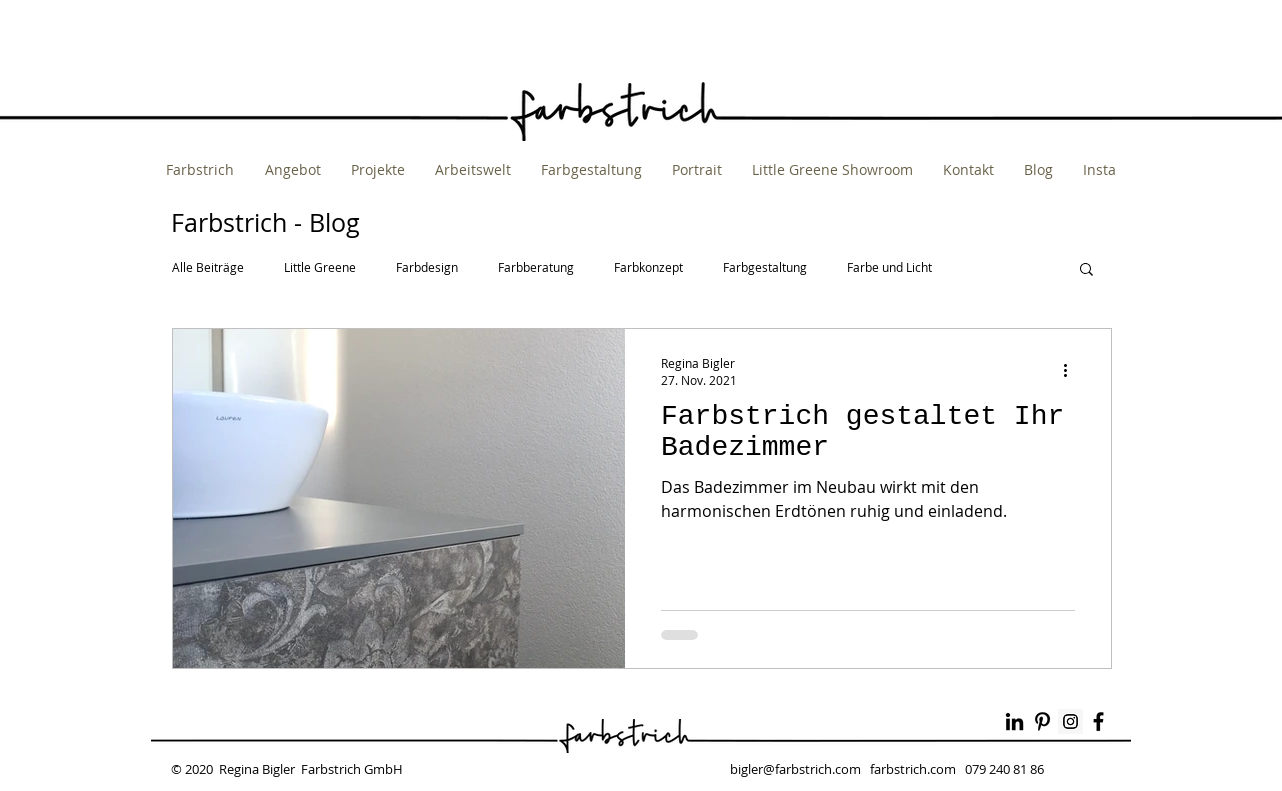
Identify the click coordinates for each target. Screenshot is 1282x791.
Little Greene (320, 267)
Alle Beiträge (208, 267)
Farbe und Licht (889, 267)
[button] (1086, 270)
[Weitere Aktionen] (1072, 371)
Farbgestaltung (765, 267)
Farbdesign (427, 267)
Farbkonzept (648, 267)
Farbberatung (536, 267)
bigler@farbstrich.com (795, 769)
